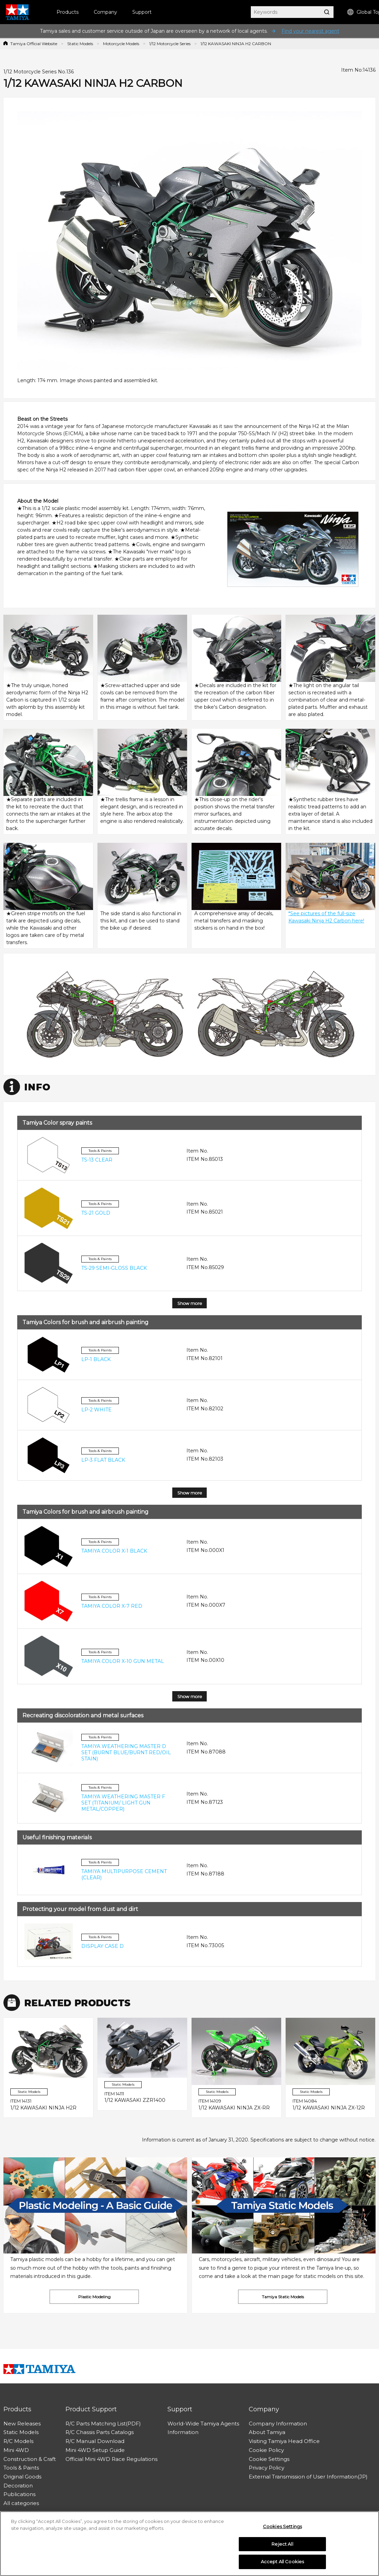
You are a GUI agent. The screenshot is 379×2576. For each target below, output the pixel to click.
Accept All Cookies (282, 2561)
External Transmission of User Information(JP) (308, 2476)
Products (68, 12)
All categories (21, 2503)
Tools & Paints (21, 2467)
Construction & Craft (29, 2459)
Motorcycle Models (121, 43)
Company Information (278, 2423)
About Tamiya (267, 2432)
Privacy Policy (266, 2467)
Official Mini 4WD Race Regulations (111, 2459)
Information (182, 2432)
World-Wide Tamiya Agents (203, 2423)
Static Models (80, 43)
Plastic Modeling (94, 2296)
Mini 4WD (16, 2450)
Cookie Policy (266, 2450)
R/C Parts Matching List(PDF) (103, 2423)
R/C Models (18, 2441)
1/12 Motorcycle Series (170, 43)
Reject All (282, 2544)
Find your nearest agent (310, 31)
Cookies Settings (282, 2526)
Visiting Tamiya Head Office (284, 2441)
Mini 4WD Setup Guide (95, 2450)
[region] (189, 2543)
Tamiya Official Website (33, 43)
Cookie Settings (269, 2459)
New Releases (22, 2423)
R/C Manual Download (94, 2441)
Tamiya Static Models (283, 2296)
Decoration (18, 2485)
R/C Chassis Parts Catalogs (99, 2432)
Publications (19, 2494)
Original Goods (22, 2476)
